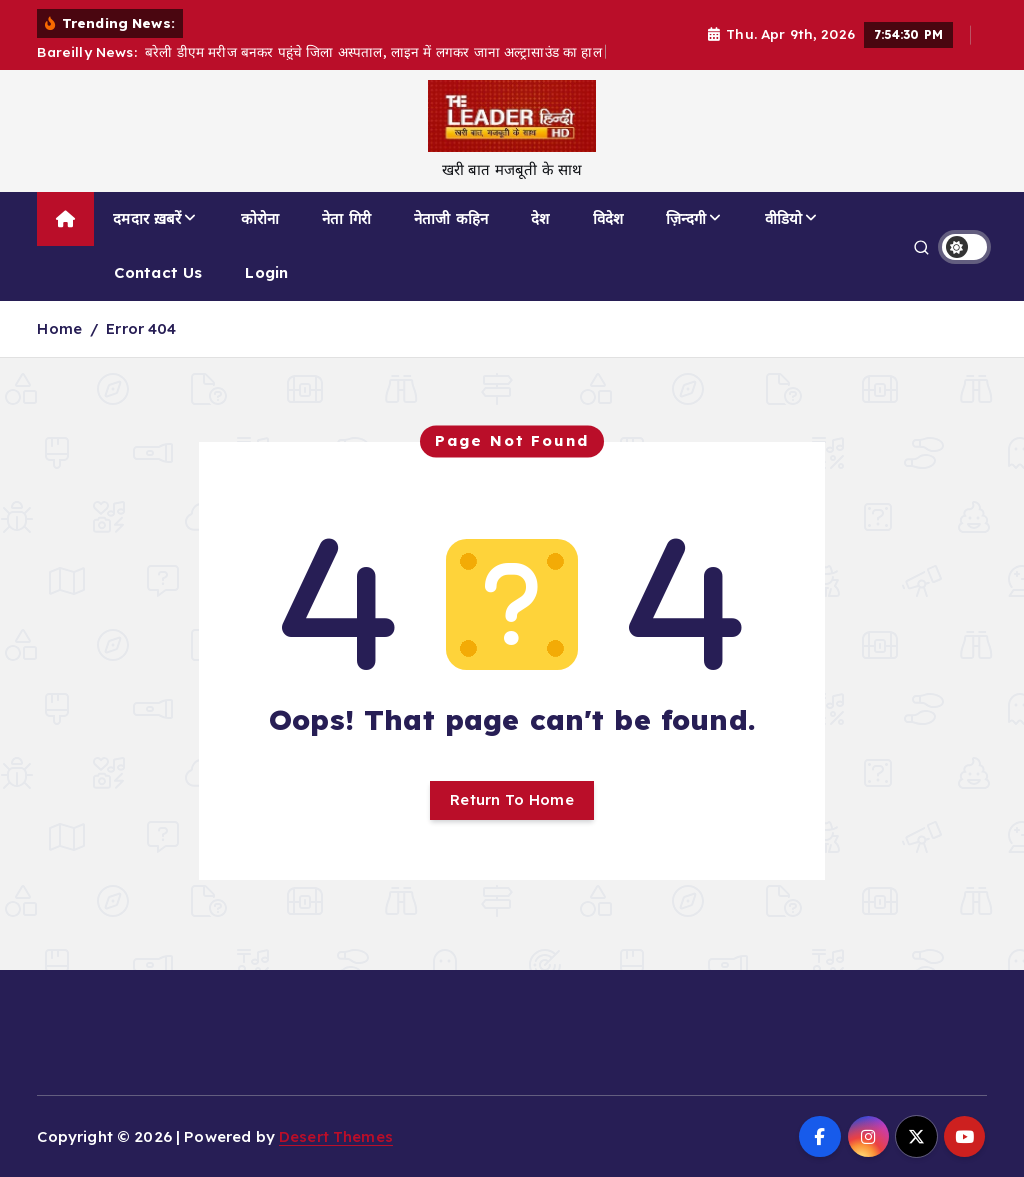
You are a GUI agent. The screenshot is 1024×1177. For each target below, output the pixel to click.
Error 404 (141, 328)
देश (540, 218)
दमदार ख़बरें (147, 218)
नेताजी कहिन (451, 218)
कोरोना (260, 218)
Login (266, 272)
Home (59, 328)
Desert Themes (336, 1136)
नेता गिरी (346, 218)
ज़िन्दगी (686, 218)
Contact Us (158, 272)
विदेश (608, 218)
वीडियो (783, 218)
